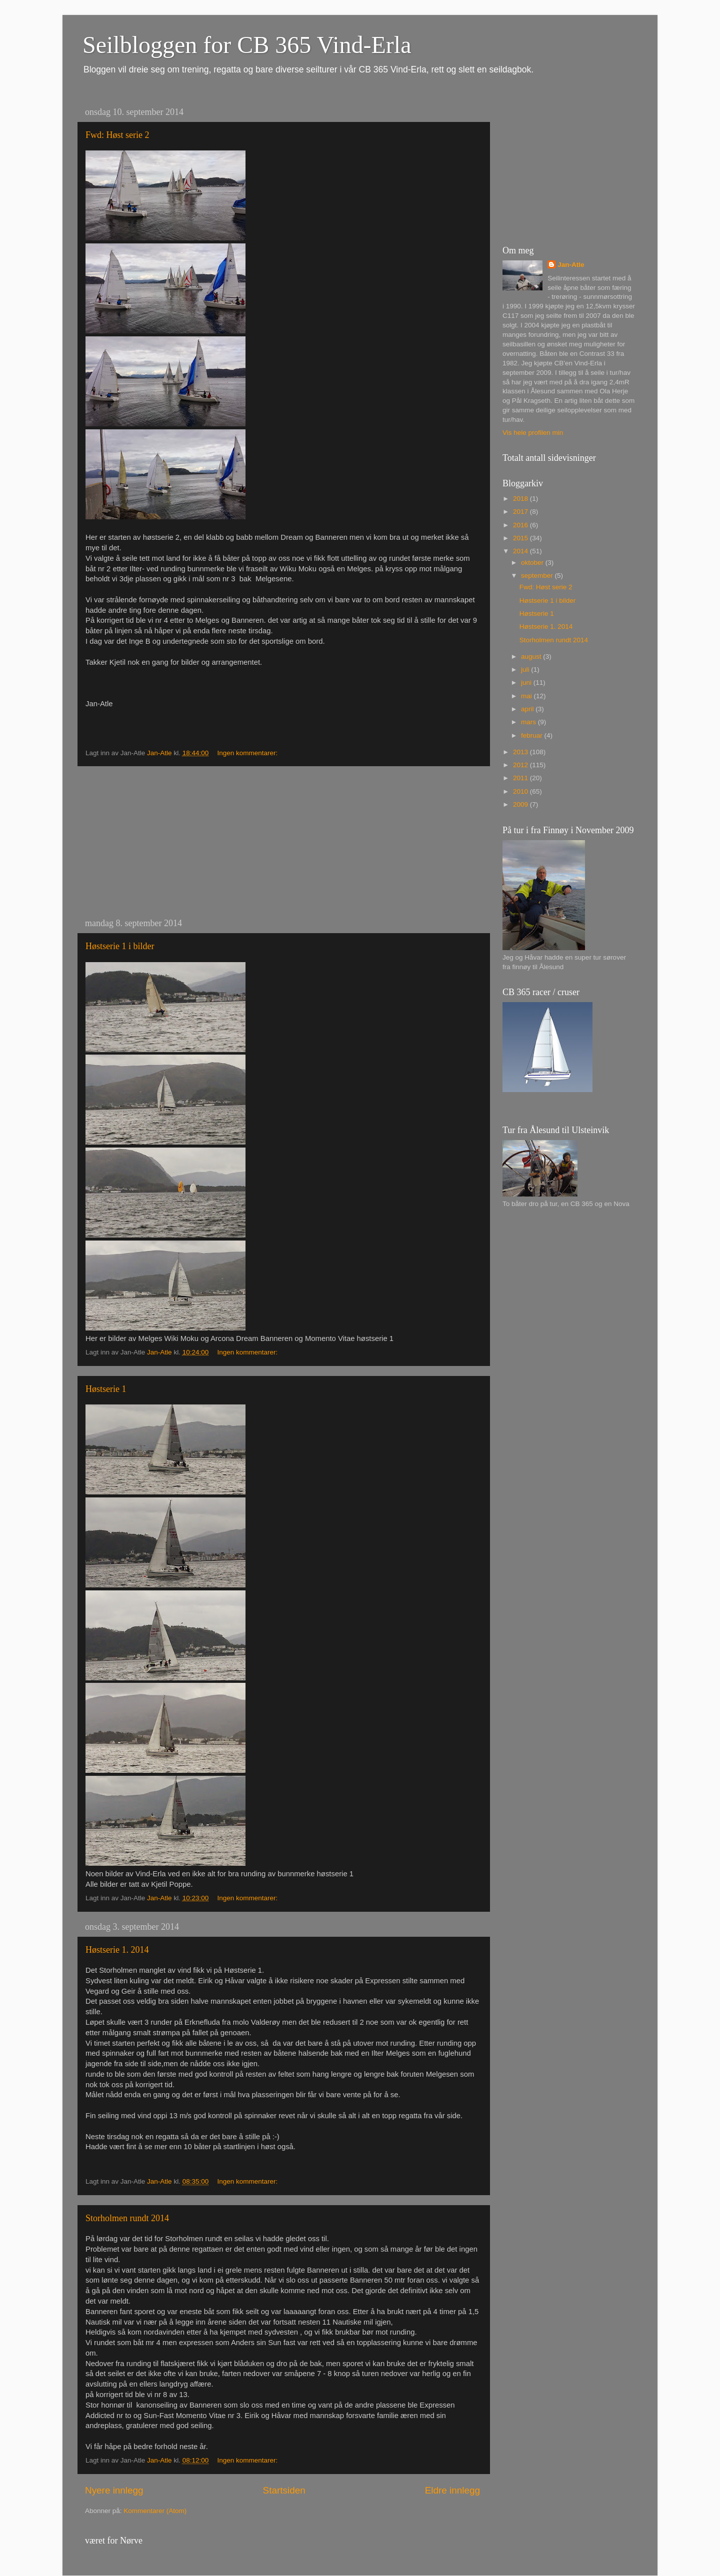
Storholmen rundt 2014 (127, 2218)
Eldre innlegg (452, 2490)
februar (532, 735)
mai (527, 696)
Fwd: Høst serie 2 (118, 135)
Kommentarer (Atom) (155, 2511)
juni (527, 682)
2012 (521, 765)
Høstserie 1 (106, 1389)
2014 (521, 551)
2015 (521, 538)
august (532, 656)
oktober (533, 562)
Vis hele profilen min (532, 432)
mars (529, 722)
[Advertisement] (283, 842)
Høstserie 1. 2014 (117, 1950)
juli (526, 669)
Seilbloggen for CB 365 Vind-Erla (247, 44)
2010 (521, 791)
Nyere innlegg (114, 2490)
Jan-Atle (571, 264)
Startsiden (284, 2490)
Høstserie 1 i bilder (120, 946)
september (538, 575)
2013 (521, 752)
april (528, 709)
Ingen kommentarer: (248, 753)
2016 (521, 525)
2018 (521, 498)
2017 (521, 511)
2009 (521, 804)
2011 (521, 778)
